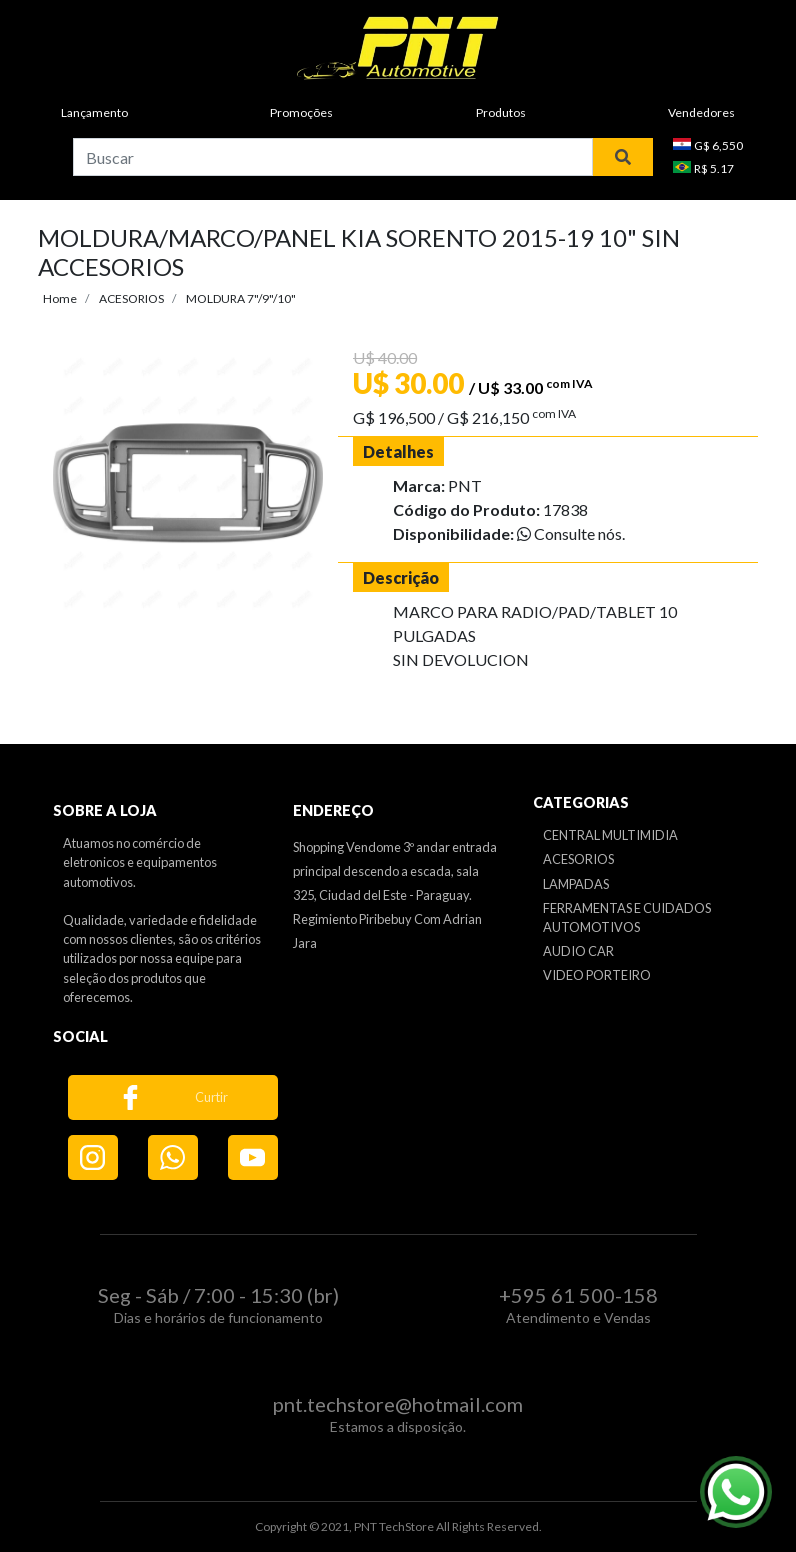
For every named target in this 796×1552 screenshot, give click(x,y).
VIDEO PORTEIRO (597, 975)
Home (60, 298)
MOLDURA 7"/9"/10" (241, 298)
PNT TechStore (394, 1526)
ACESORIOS (131, 298)
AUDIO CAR (578, 951)
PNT (465, 485)
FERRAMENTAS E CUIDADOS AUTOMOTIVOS (627, 917)
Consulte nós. (571, 533)
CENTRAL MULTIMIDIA (610, 835)
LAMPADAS (576, 884)
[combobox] (333, 157)
